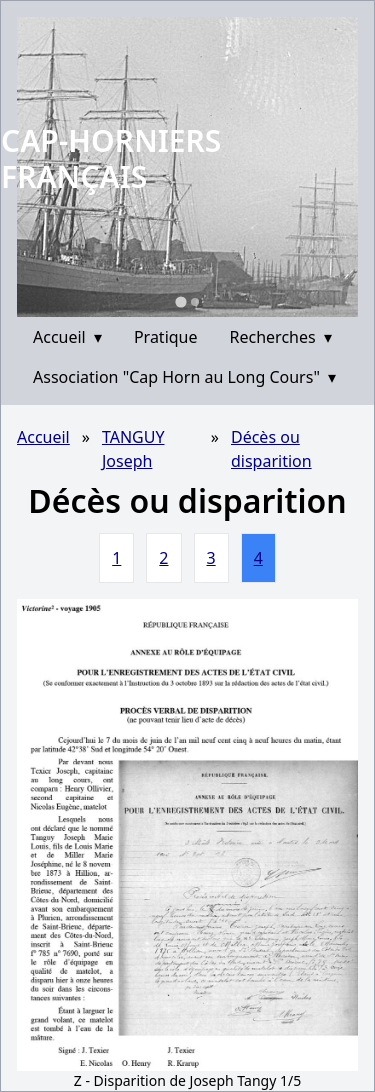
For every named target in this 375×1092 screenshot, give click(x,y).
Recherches (281, 337)
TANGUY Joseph (133, 449)
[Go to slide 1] (180, 301)
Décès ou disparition (271, 449)
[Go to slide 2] (195, 302)
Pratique (166, 337)
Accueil (67, 337)
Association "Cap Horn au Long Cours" (184, 377)
